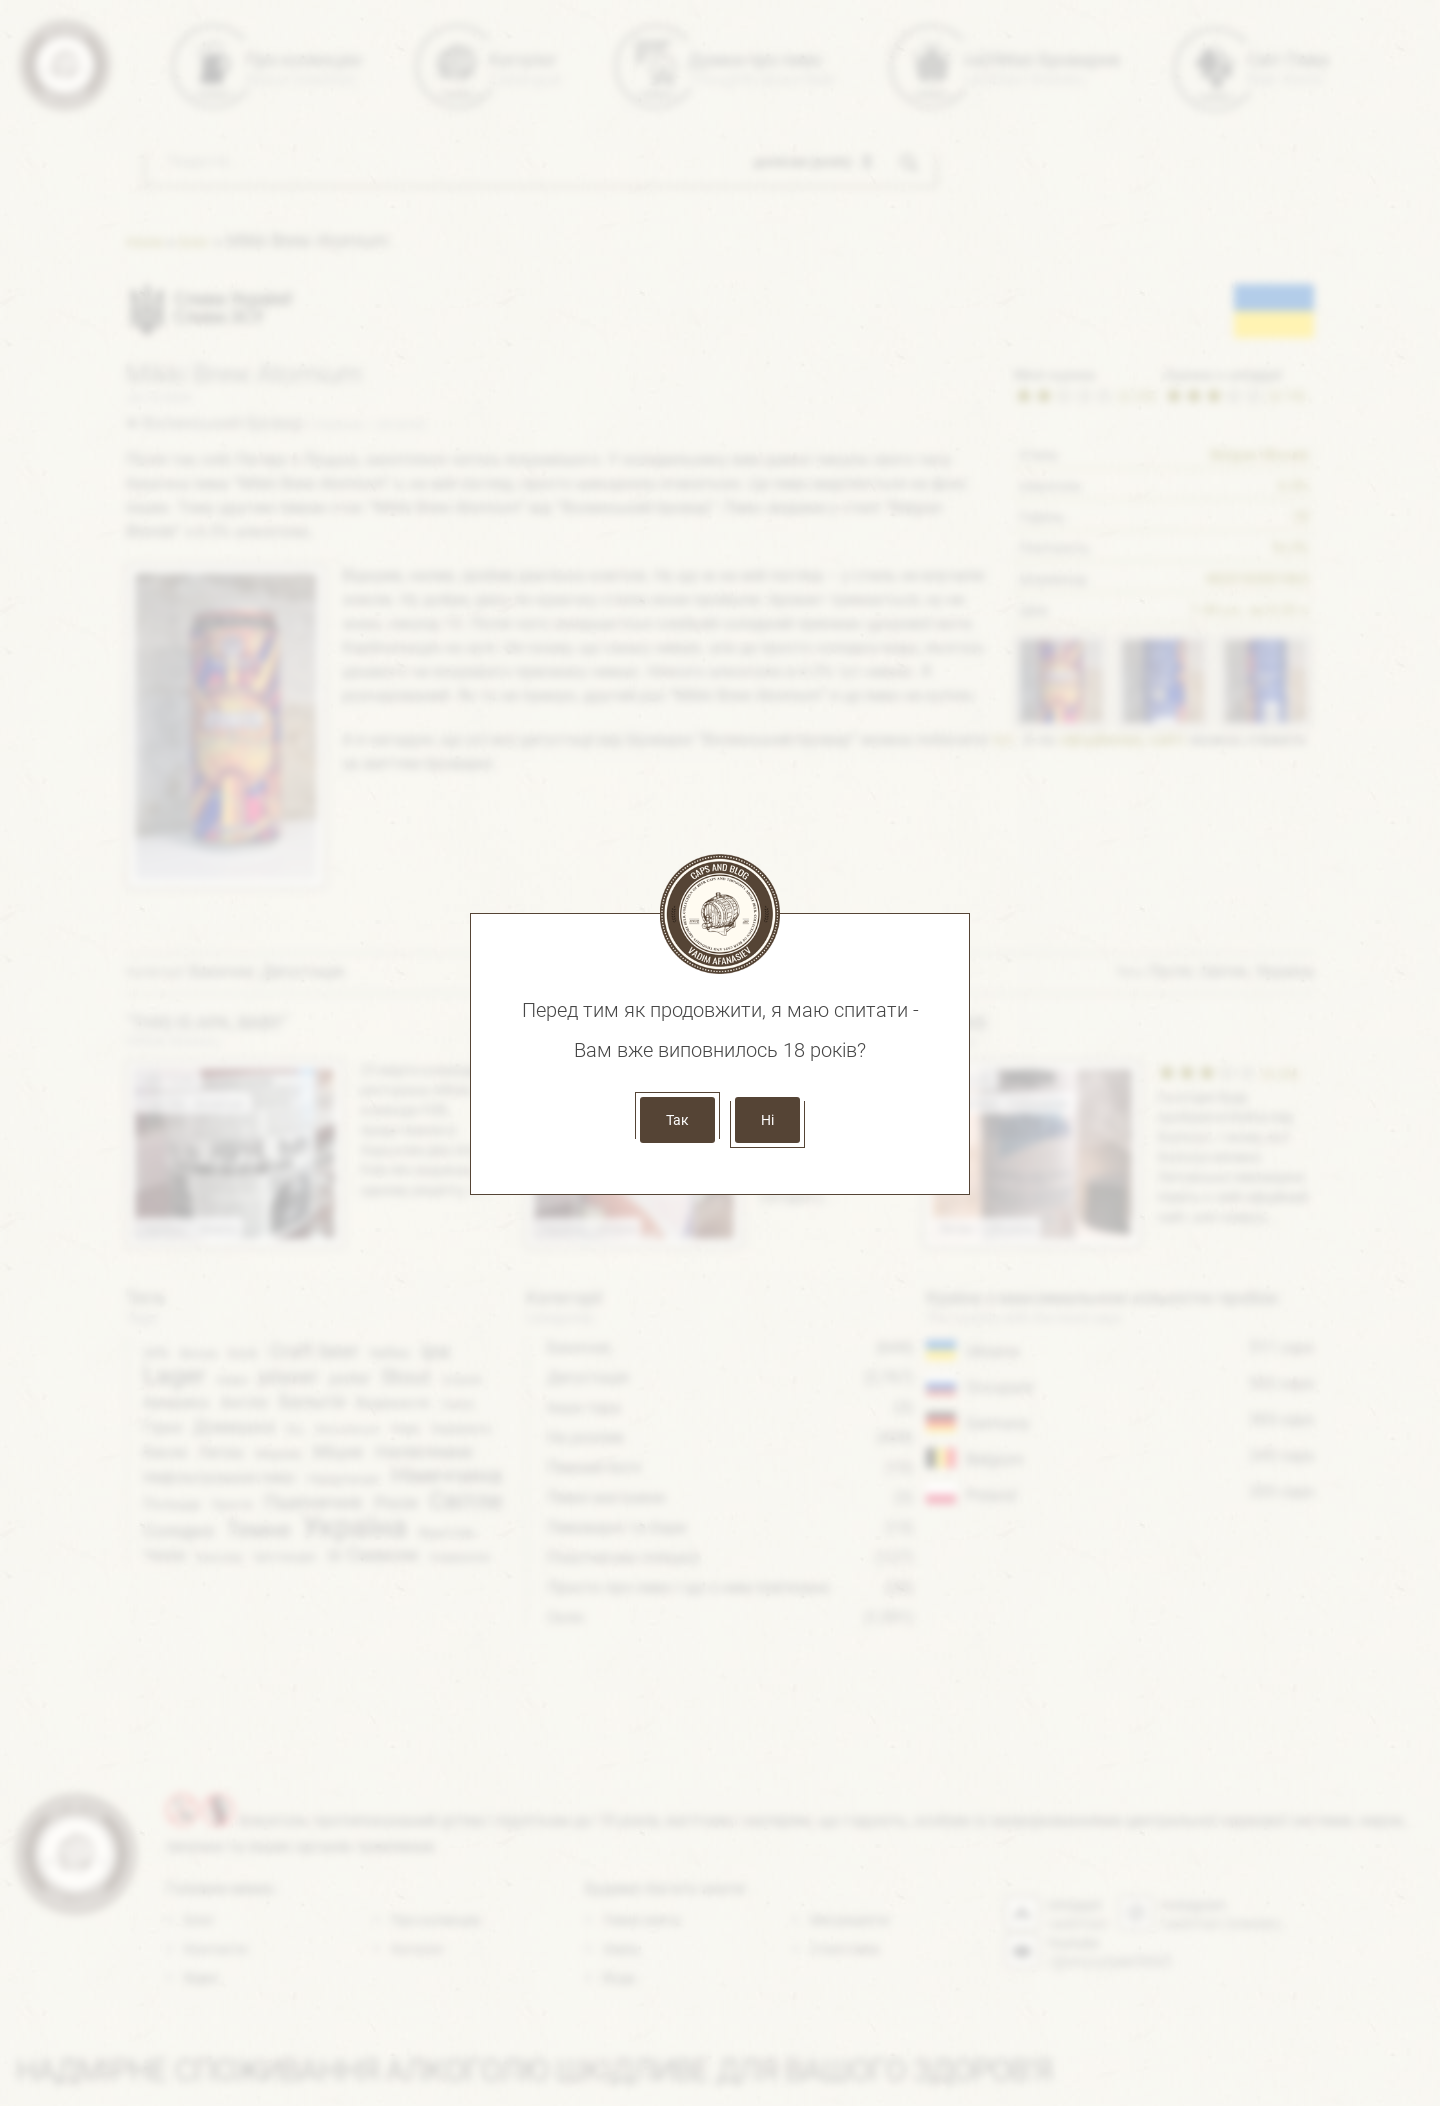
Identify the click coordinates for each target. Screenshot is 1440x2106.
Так (677, 1120)
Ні (767, 1120)
